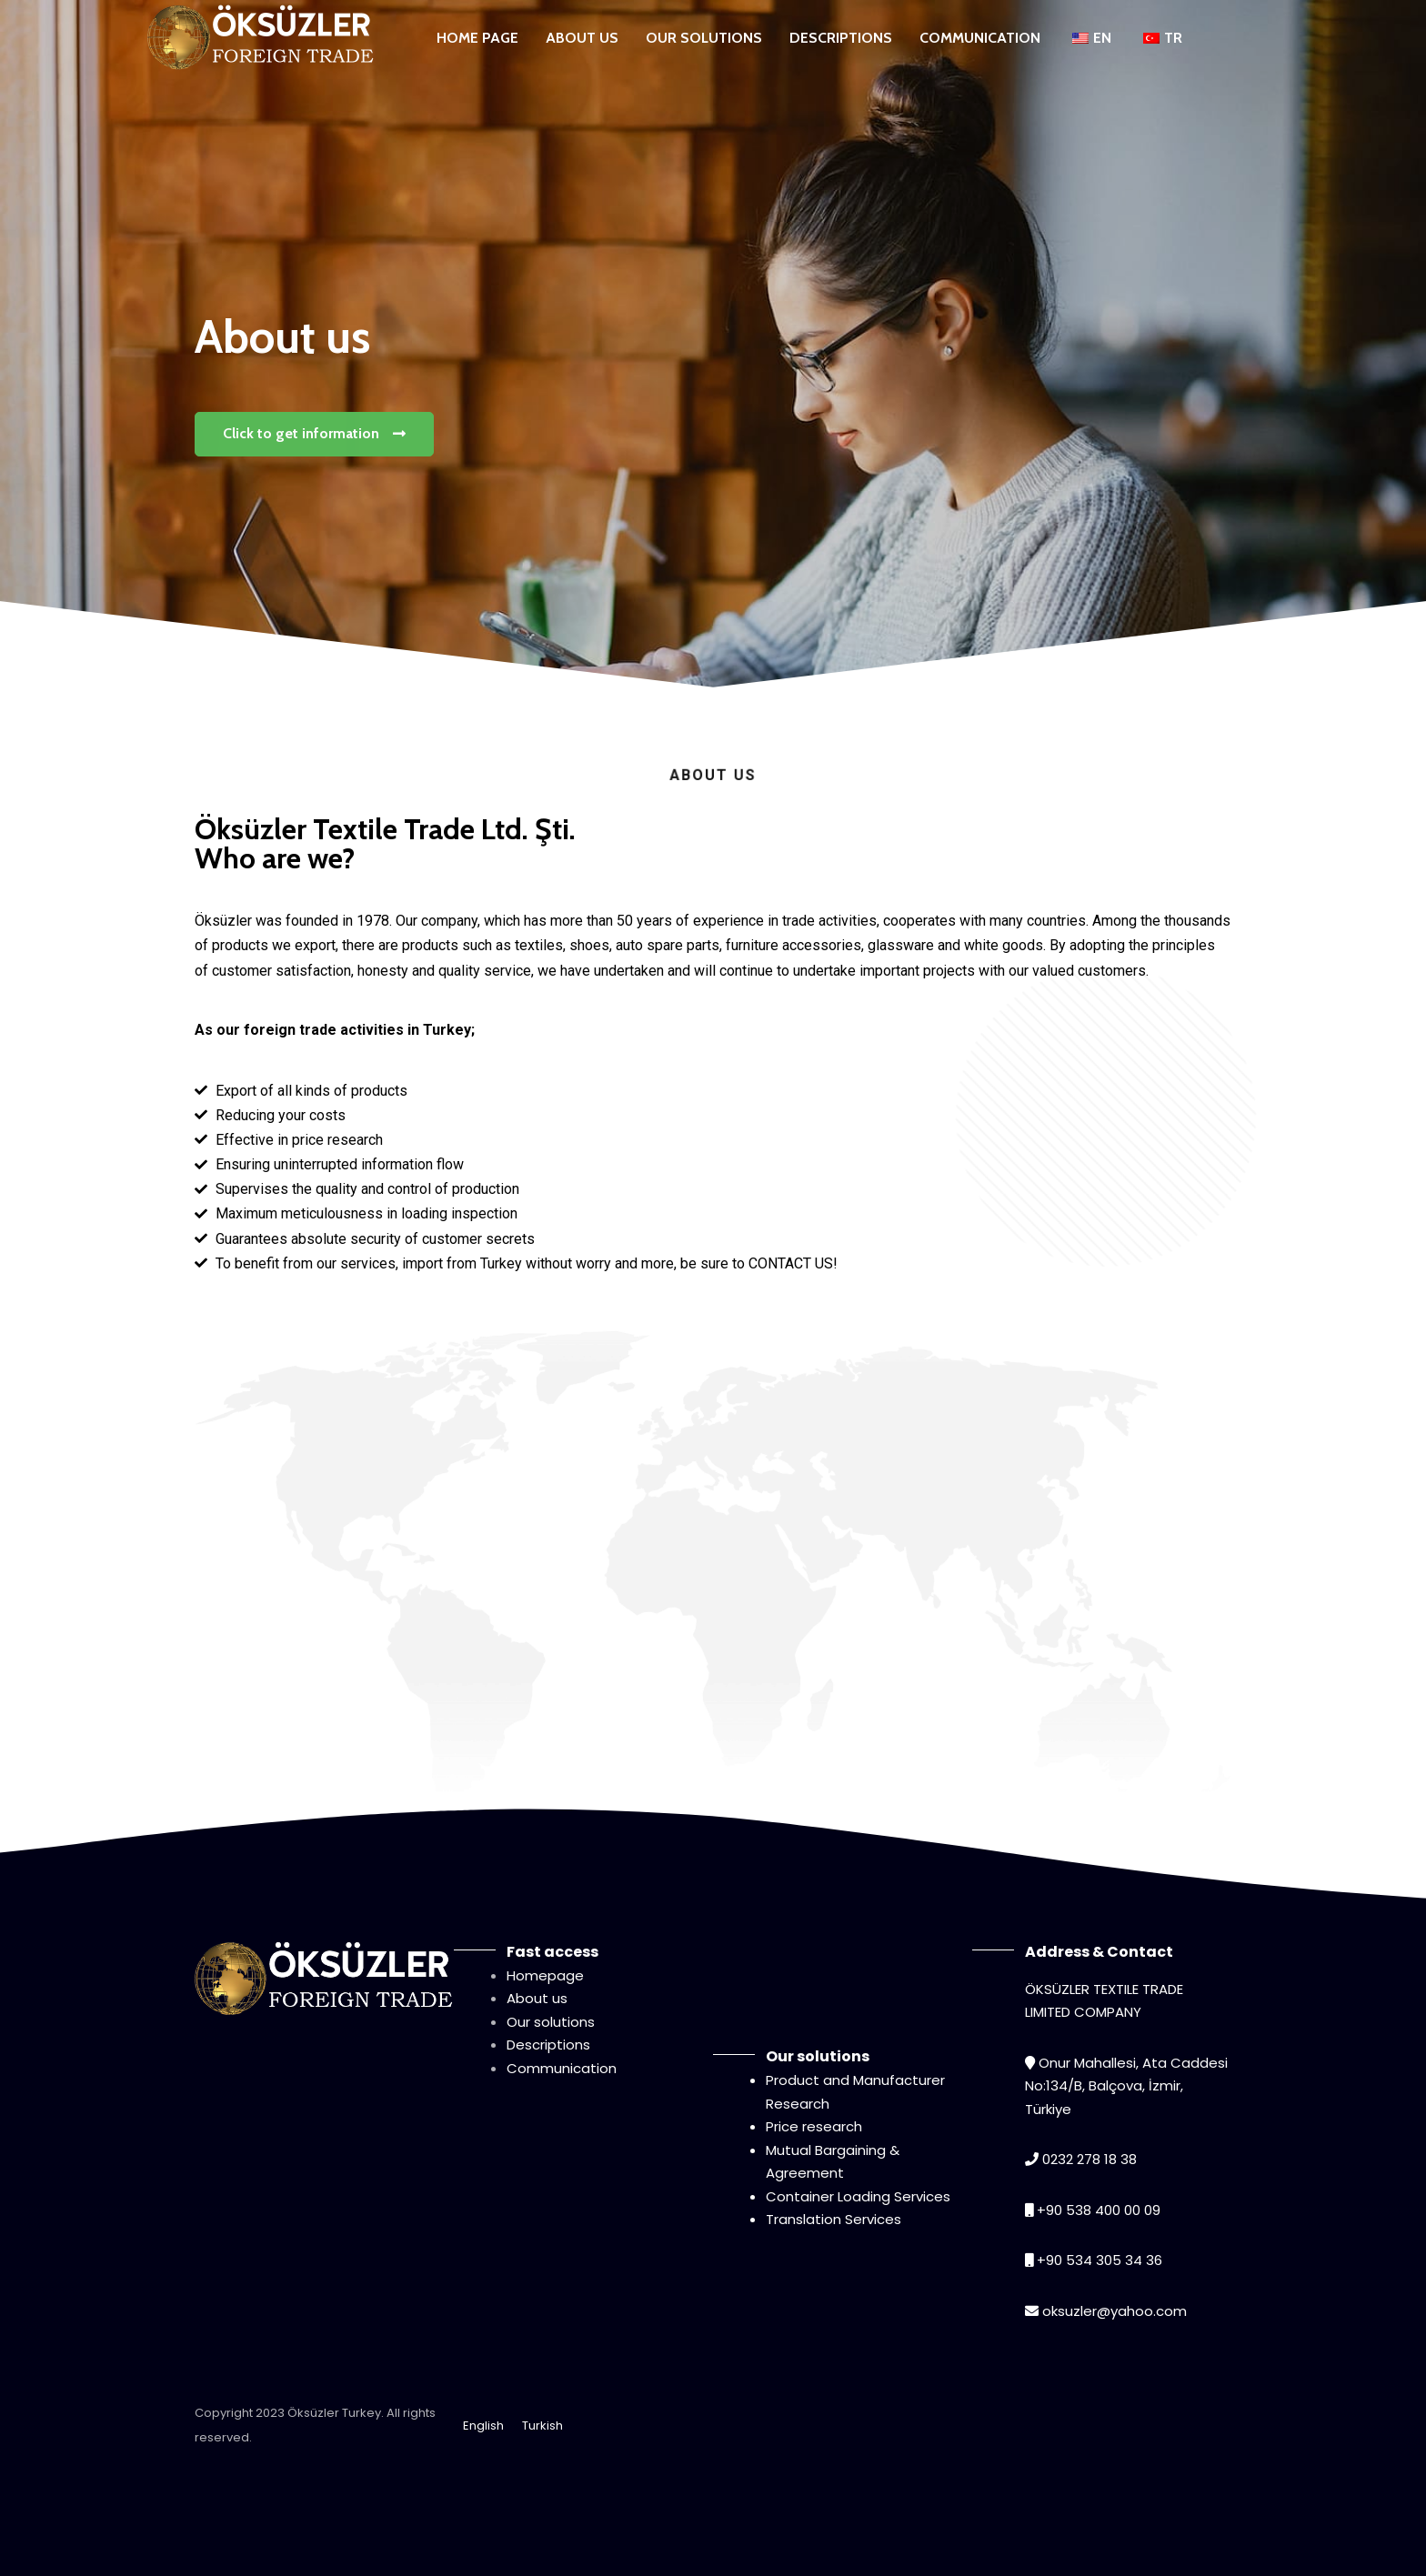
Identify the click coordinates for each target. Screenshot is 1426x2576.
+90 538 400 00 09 (1098, 2210)
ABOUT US (582, 37)
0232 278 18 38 (1089, 2159)
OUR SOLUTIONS (704, 37)
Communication (562, 2068)
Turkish (542, 2425)
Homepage (545, 1975)
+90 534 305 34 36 (1099, 2260)
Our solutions (551, 2021)
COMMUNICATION (979, 37)
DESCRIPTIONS (840, 37)
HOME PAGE (477, 37)
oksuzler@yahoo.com (1114, 2310)
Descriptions (548, 2044)
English (483, 2425)
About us (537, 1998)
